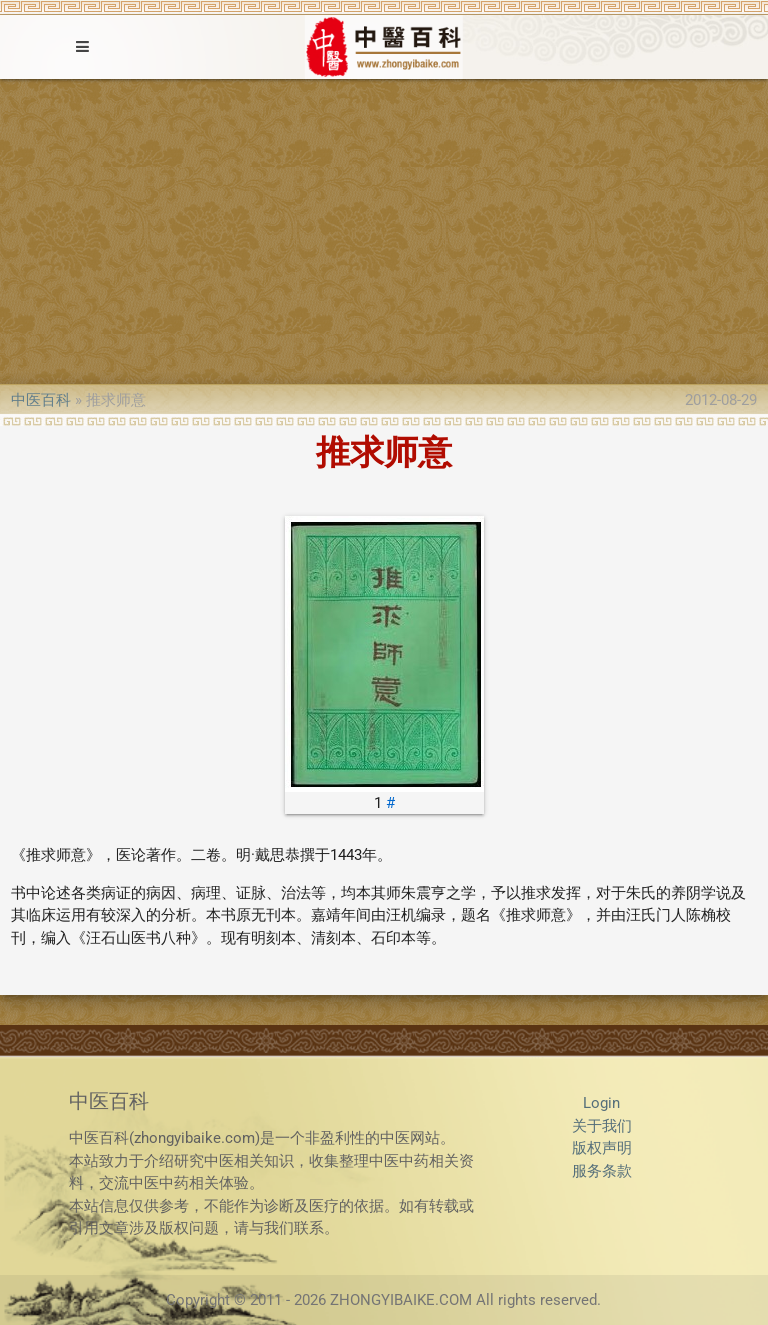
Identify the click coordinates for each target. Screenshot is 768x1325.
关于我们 (602, 1126)
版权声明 (602, 1148)
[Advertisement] (384, 229)
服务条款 (602, 1171)
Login (601, 1103)
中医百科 (41, 400)
